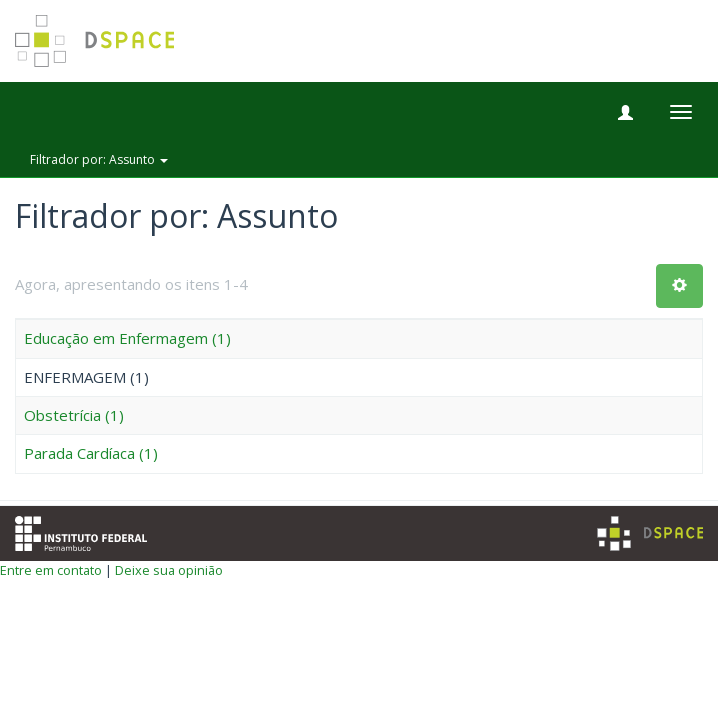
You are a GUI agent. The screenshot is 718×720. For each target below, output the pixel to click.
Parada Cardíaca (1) (91, 453)
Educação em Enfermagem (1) (127, 338)
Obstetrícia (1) (74, 415)
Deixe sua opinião (169, 570)
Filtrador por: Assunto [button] (99, 159)
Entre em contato (51, 570)
